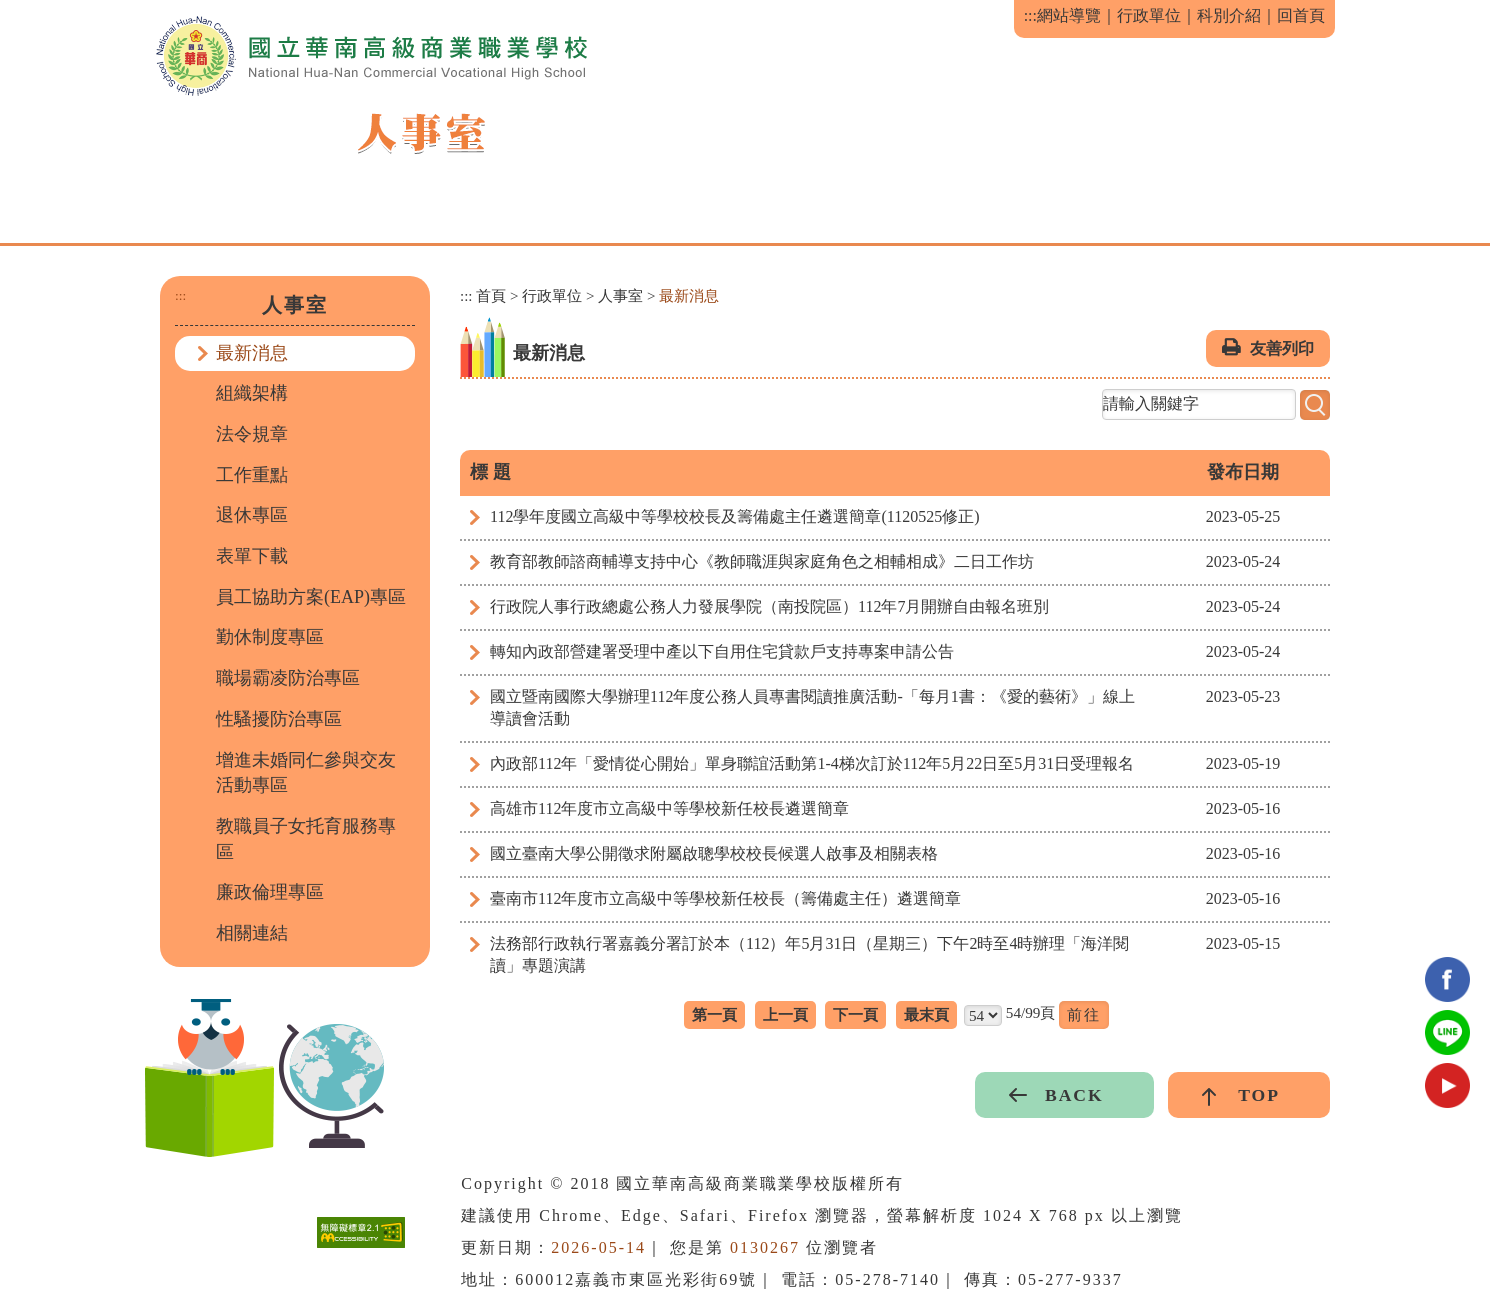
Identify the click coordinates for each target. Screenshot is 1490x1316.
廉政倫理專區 (270, 892)
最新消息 (252, 353)
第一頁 (714, 1014)
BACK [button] (1074, 1095)
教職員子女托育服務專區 (306, 839)
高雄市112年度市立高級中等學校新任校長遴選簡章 (669, 808)
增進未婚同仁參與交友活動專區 (306, 773)
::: (1030, 15)
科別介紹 (1229, 15)
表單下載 (252, 556)
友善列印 (1282, 348)
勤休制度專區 (270, 637)
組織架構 (252, 393)
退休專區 (252, 515)
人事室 (620, 296)
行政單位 (1149, 15)
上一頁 (785, 1014)
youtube (1447, 1085)
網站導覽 (1069, 15)
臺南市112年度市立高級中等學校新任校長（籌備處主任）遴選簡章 (725, 898)
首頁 (491, 296)
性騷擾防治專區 (279, 719)
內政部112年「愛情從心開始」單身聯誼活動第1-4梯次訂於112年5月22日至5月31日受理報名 (812, 763)
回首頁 (1301, 15)
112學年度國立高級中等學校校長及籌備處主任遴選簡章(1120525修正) (734, 516)
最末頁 (926, 1014)
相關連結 (252, 933)
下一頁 (855, 1014)
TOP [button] (1259, 1095)
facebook (1447, 979)
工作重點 (252, 475)
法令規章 (252, 434)
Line (1447, 1032)
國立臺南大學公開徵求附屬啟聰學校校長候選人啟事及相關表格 (714, 853)
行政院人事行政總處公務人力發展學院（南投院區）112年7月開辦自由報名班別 (769, 606)
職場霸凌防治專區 (288, 678)
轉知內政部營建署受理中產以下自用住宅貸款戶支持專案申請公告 (722, 651)
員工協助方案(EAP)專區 (311, 597)
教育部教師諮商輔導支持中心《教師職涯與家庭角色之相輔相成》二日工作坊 (762, 561)
